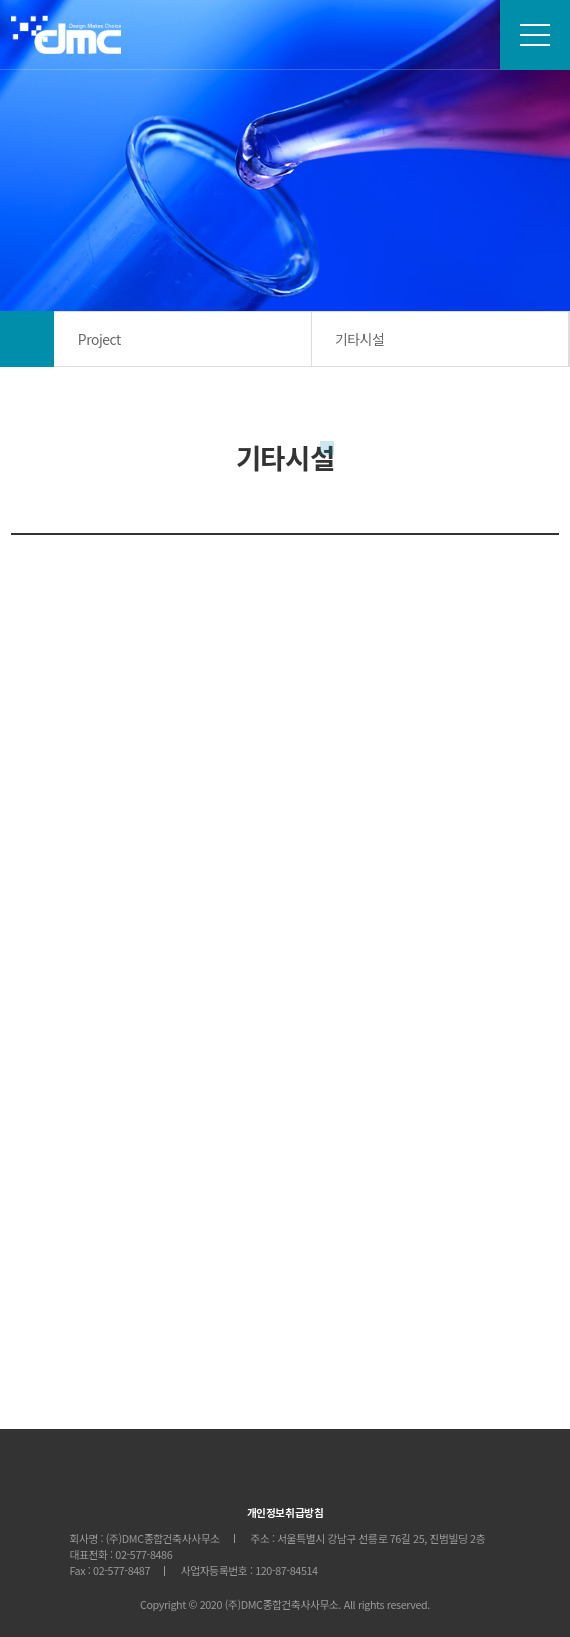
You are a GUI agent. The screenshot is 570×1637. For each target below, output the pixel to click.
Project (99, 339)
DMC (66, 34)
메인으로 (27, 339)
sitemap (535, 35)
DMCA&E (285, 1476)
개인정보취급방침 (285, 1512)
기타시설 (359, 339)
